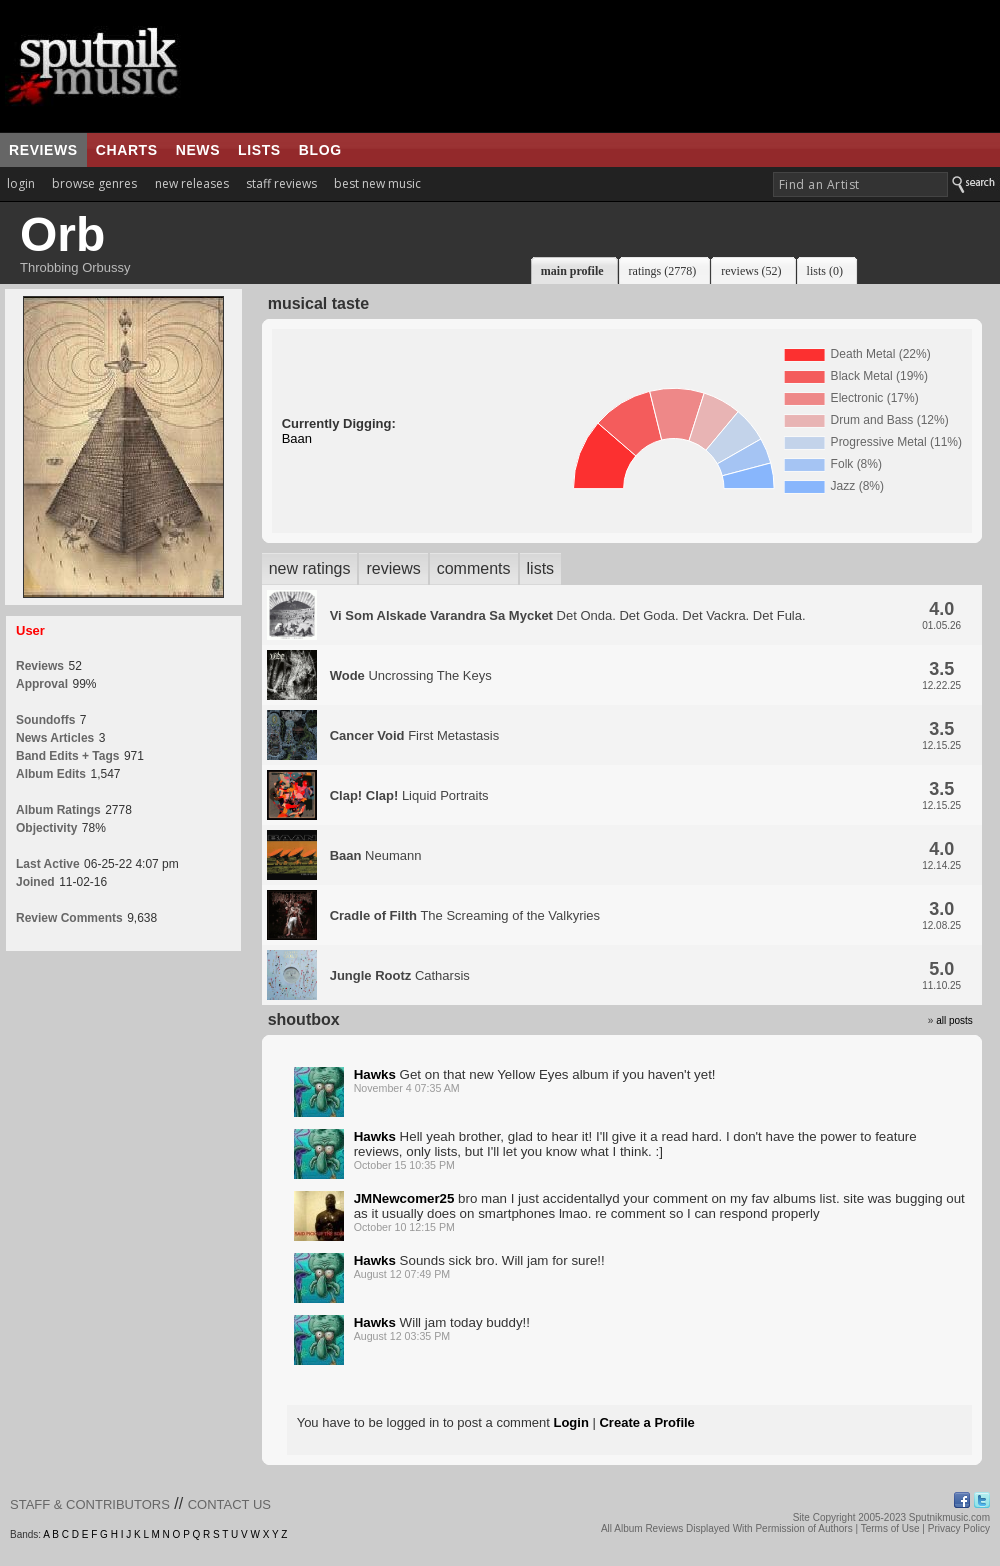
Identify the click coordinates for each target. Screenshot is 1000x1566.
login (21, 183)
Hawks (375, 1074)
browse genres (94, 183)
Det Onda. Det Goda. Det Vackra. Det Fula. (568, 615)
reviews (43, 150)
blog (320, 150)
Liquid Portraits (409, 795)
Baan (297, 438)
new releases (192, 183)
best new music (377, 183)
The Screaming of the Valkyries (465, 915)
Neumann (376, 855)
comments (474, 568)
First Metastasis (415, 735)
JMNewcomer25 (404, 1198)
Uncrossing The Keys (411, 675)
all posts (954, 1020)
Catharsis (400, 975)
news (198, 150)
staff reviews (281, 183)
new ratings (310, 568)
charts (127, 150)
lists (259, 150)
